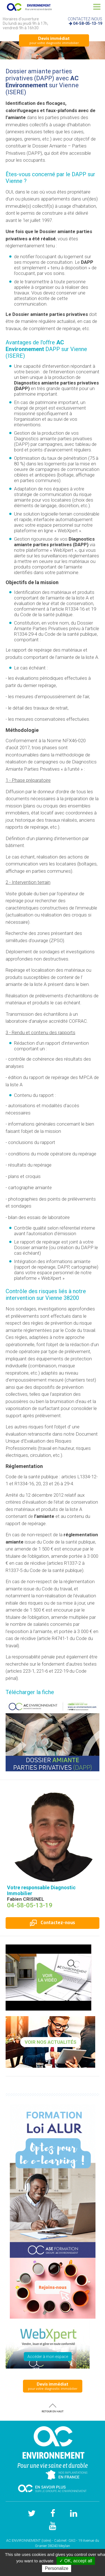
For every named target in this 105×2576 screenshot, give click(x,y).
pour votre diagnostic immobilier (54, 40)
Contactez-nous (52, 1922)
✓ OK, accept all (75, 2560)
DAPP (79, 174)
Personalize (56, 2568)
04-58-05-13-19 (87, 23)
